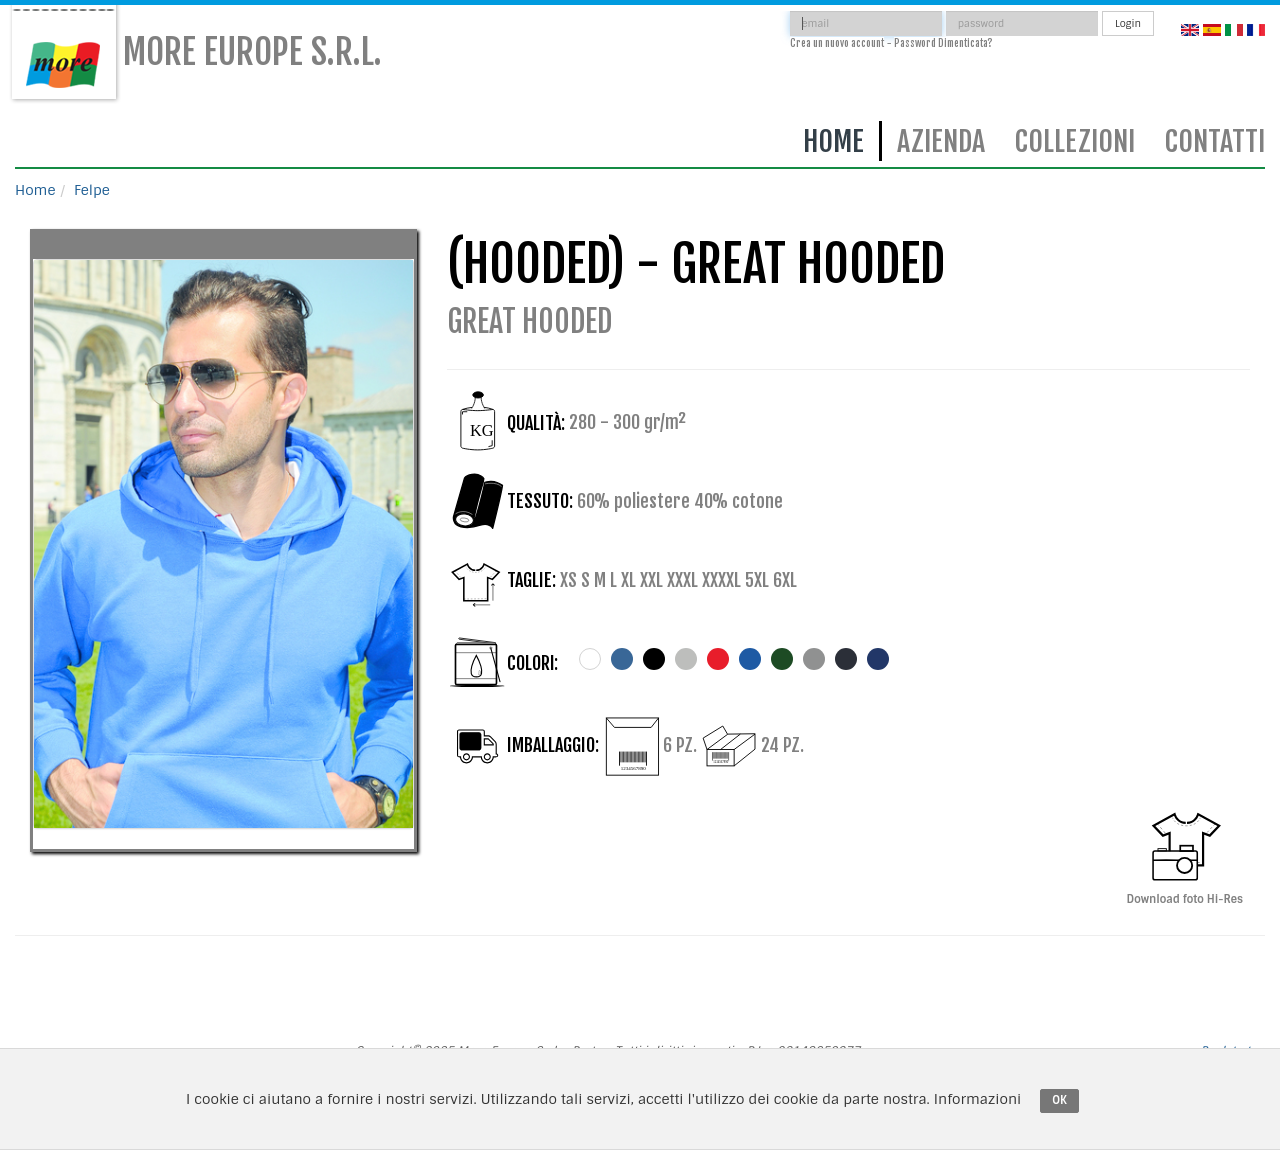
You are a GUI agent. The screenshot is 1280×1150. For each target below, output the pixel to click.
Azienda (941, 141)
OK (1059, 1100)
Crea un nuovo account (837, 43)
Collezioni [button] (1075, 141)
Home (833, 141)
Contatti (1215, 141)
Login (1128, 23)
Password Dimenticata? (943, 43)
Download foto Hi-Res (1184, 854)
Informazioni (977, 1099)
